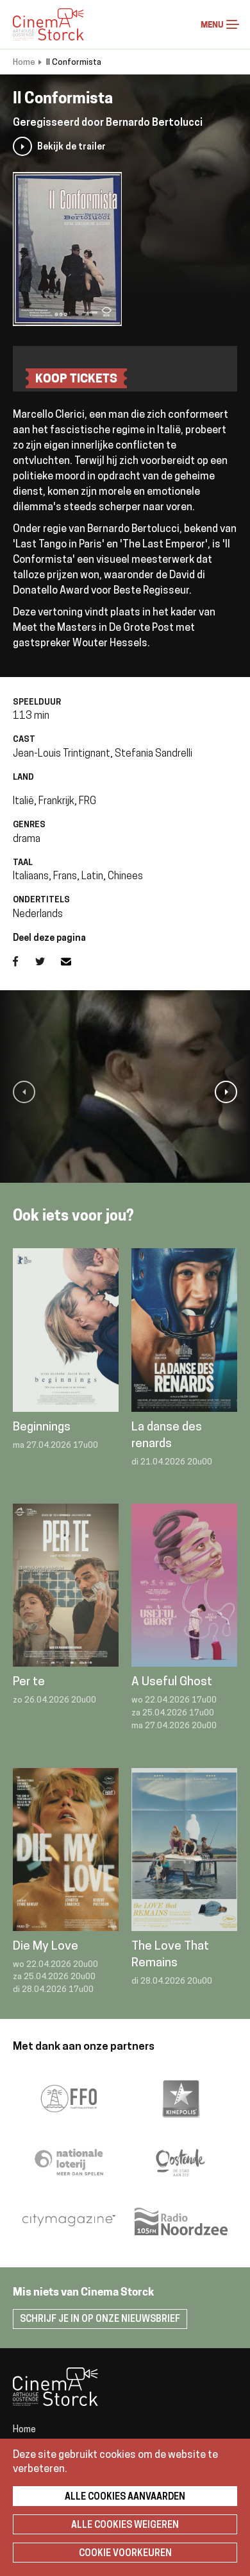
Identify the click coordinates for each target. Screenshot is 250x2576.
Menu (232, 24)
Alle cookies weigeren (125, 2525)
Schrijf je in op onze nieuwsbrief (100, 2319)
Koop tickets (76, 380)
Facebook (24, 961)
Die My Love (45, 1947)
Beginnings (42, 1427)
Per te (29, 1682)
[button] (24, 1092)
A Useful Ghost (171, 1682)
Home (24, 62)
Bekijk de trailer (71, 147)
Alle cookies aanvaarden (125, 2497)
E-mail (74, 961)
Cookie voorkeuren (125, 2554)
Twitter (48, 961)
